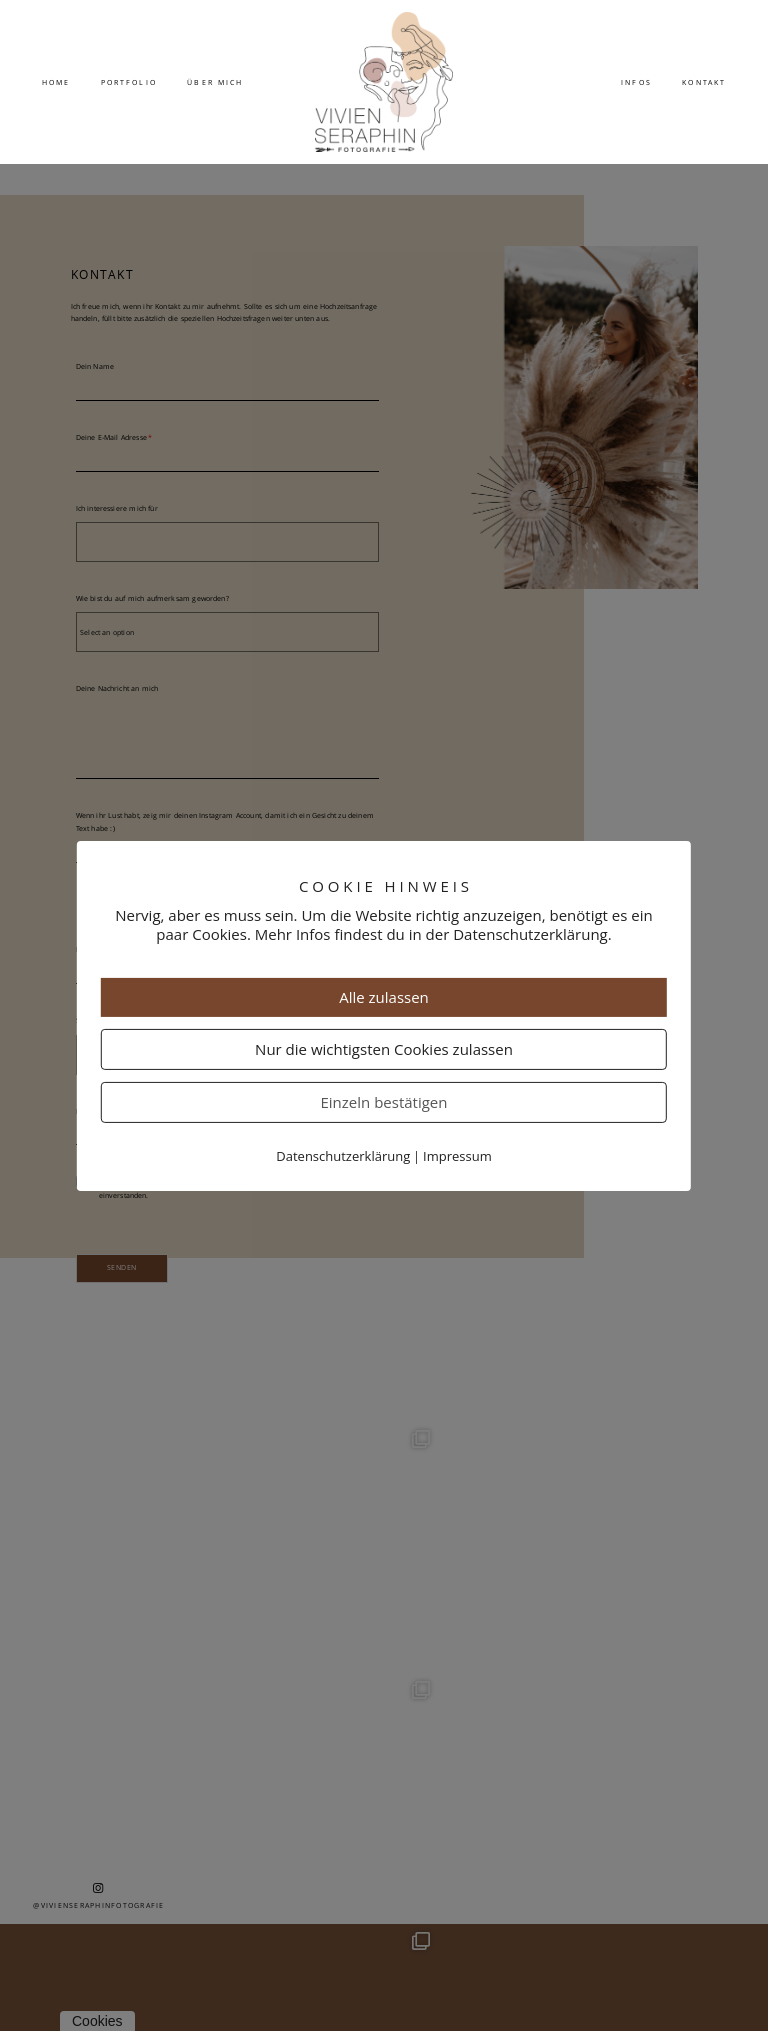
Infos (636, 82)
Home (56, 82)
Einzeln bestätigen (383, 1102)
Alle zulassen (384, 997)
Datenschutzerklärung (343, 1156)
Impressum (457, 1156)
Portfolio (129, 82)
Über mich (215, 82)
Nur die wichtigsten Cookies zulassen (384, 1049)
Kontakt (704, 82)
